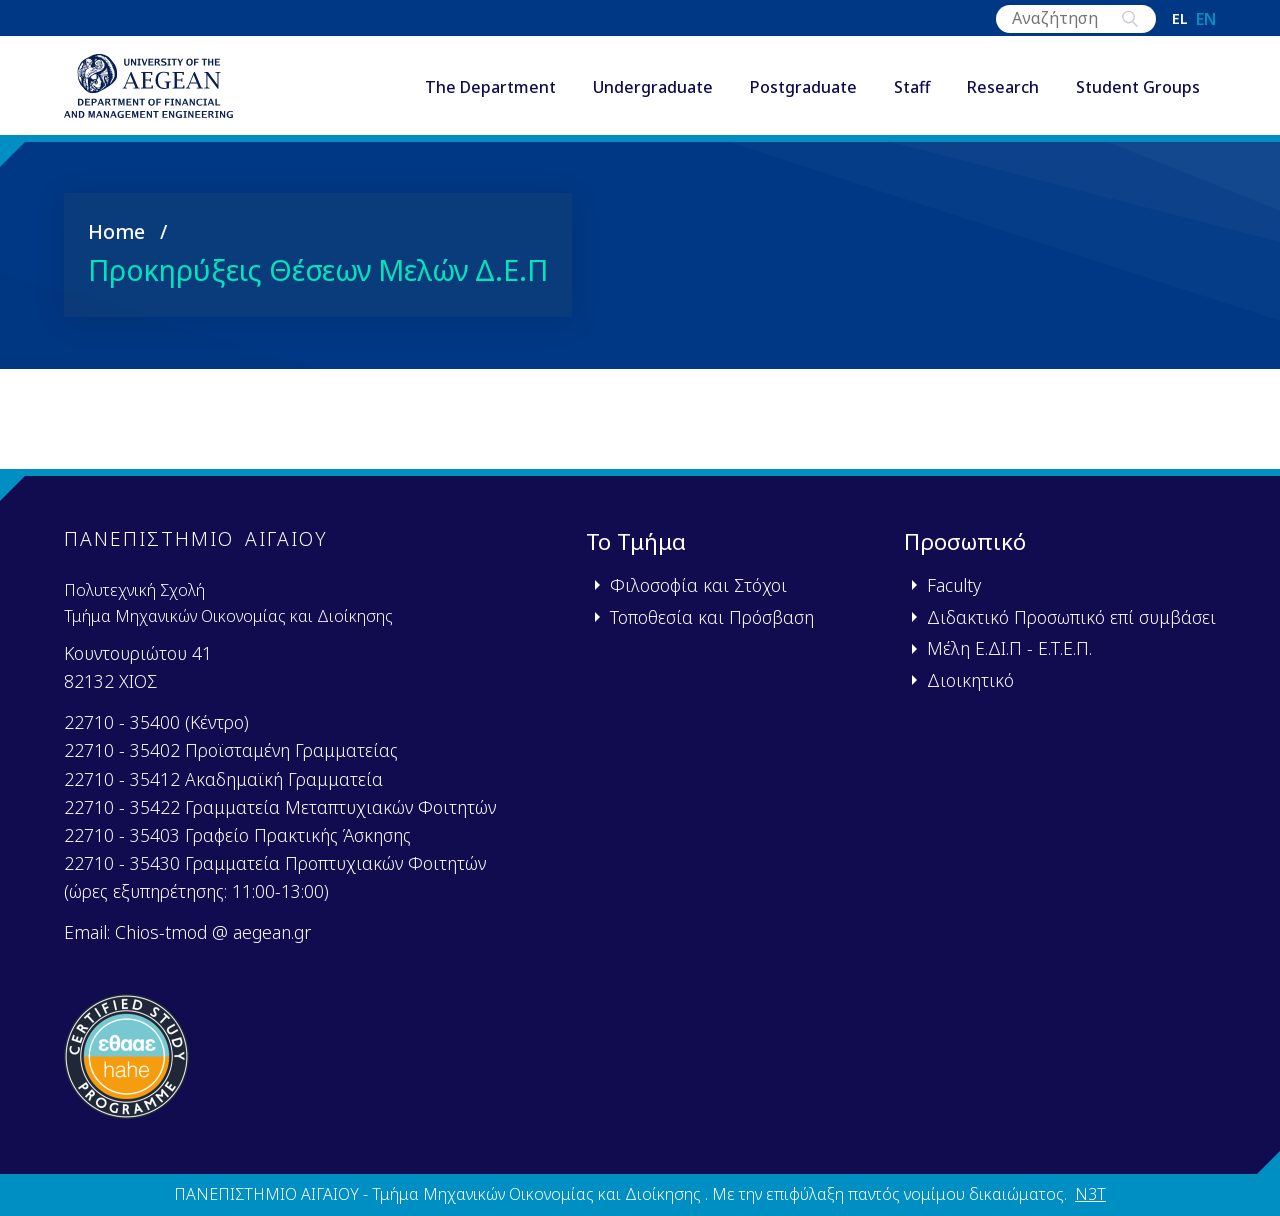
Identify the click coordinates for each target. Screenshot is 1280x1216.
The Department (490, 89)
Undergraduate (653, 89)
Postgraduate (803, 89)
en (1206, 19)
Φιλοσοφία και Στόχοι (698, 586)
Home (116, 235)
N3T (1090, 1195)
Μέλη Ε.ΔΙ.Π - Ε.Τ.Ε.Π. (1009, 649)
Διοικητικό (970, 680)
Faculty (954, 586)
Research (1003, 89)
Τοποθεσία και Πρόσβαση (712, 617)
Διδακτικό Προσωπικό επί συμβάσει (1071, 617)
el (1180, 19)
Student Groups (1138, 89)
